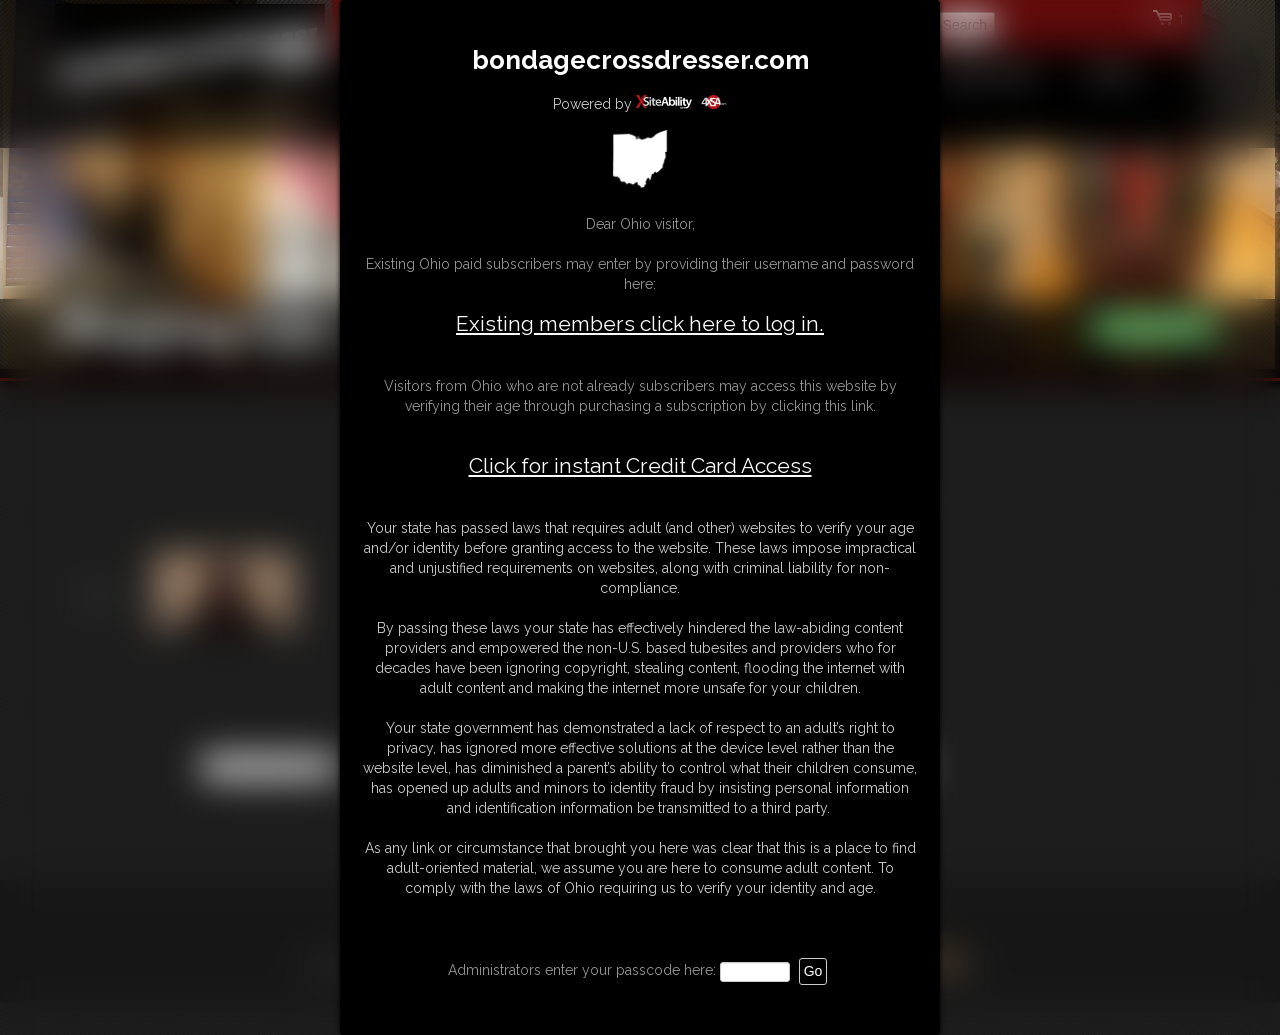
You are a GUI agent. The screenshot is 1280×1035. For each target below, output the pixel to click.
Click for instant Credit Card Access (640, 466)
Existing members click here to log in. (640, 323)
